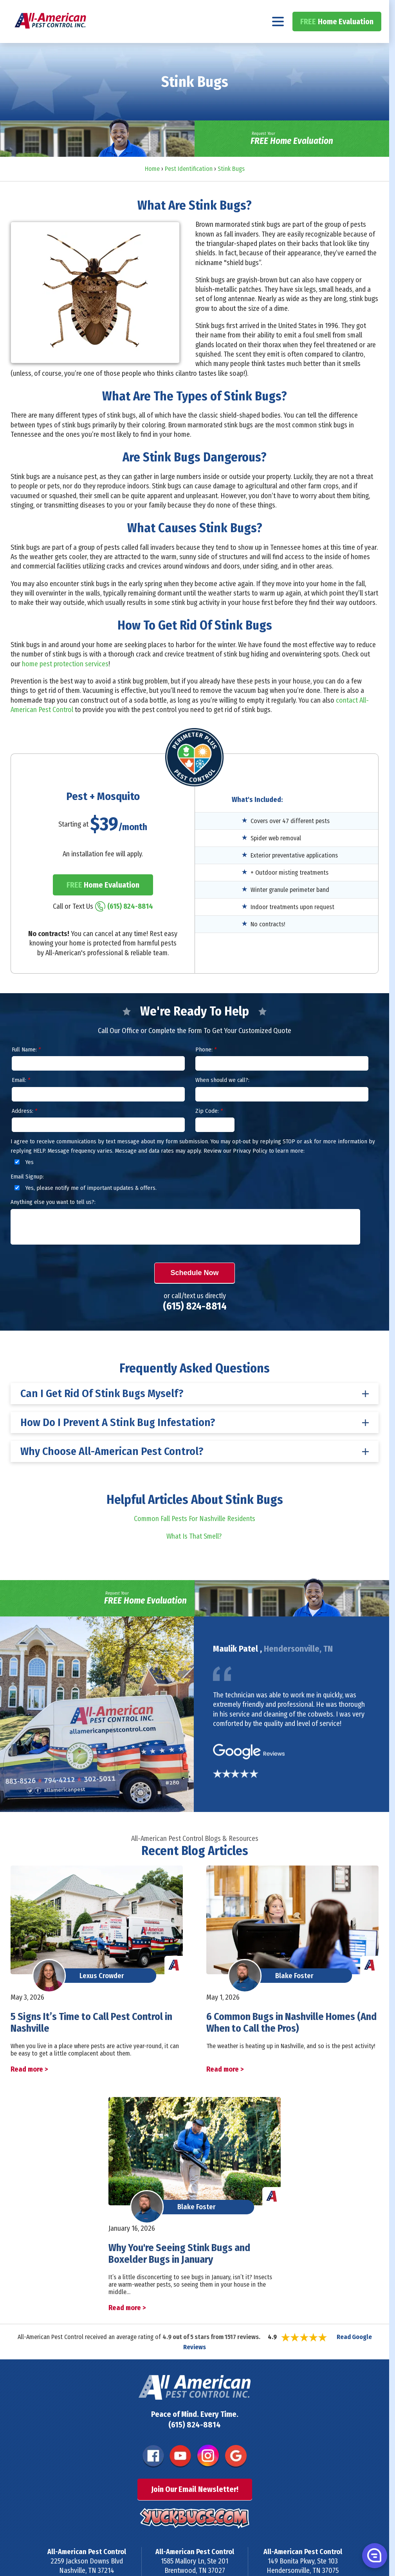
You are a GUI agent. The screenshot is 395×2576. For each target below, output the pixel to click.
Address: (24, 1131)
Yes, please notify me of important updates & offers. (84, 1209)
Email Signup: (27, 1197)
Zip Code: (209, 1131)
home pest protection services (65, 684)
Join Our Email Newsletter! (194, 2510)
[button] (374, 2555)
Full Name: (26, 1070)
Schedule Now (194, 1293)
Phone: (205, 1070)
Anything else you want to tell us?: (53, 1223)
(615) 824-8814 (350, 10)
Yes (23, 1183)
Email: (21, 1101)
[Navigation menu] (278, 42)
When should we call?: (222, 1101)
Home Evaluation (336, 42)
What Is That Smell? (194, 1557)
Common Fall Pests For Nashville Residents (194, 1540)
